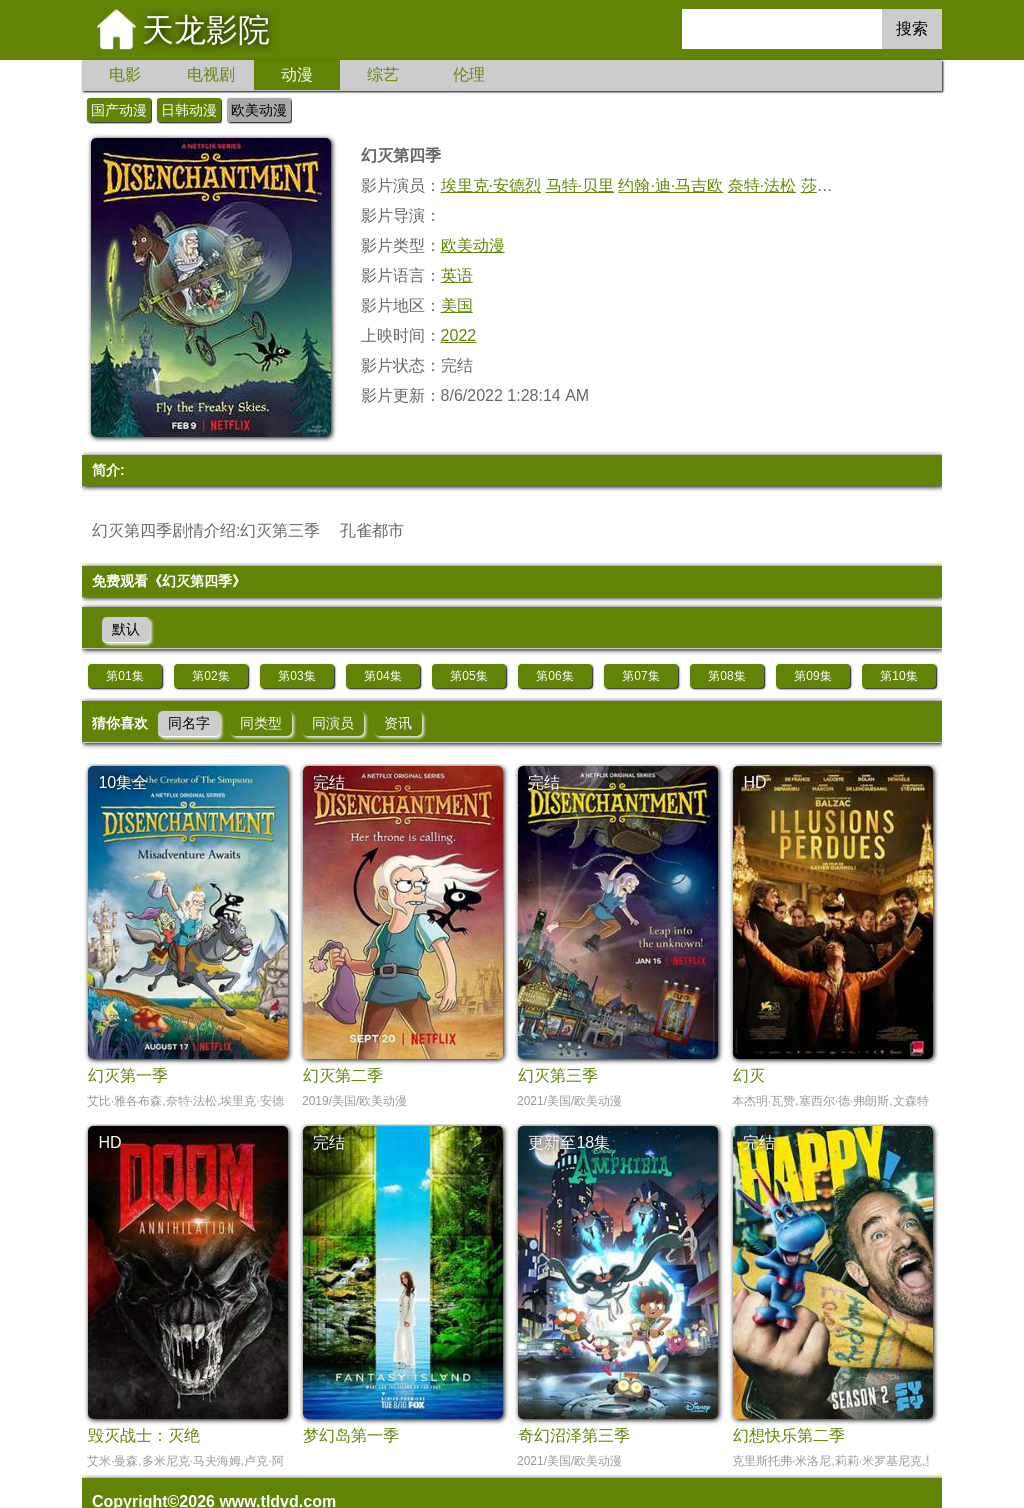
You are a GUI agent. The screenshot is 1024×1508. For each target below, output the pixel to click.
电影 (125, 74)
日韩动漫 (189, 110)
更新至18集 (569, 1142)
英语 (457, 275)
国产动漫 (119, 110)
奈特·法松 (762, 185)
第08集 (726, 676)
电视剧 (211, 74)
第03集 (296, 676)
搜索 (912, 28)
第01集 (124, 676)
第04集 (382, 676)
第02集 (210, 676)
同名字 (189, 723)
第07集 (640, 676)
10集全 (123, 782)
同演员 (333, 723)
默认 (126, 629)
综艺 (383, 74)
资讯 (398, 723)
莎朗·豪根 (835, 185)
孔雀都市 (372, 530)
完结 (329, 782)
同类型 (261, 723)
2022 (459, 335)
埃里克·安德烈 (491, 185)
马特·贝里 (580, 185)
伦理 (469, 74)
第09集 (812, 676)
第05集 (468, 676)
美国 (457, 305)
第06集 (554, 676)
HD (754, 782)
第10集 (898, 676)
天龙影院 (206, 30)
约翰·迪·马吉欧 (670, 185)
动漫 (297, 74)
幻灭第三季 (280, 530)
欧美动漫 (259, 110)
